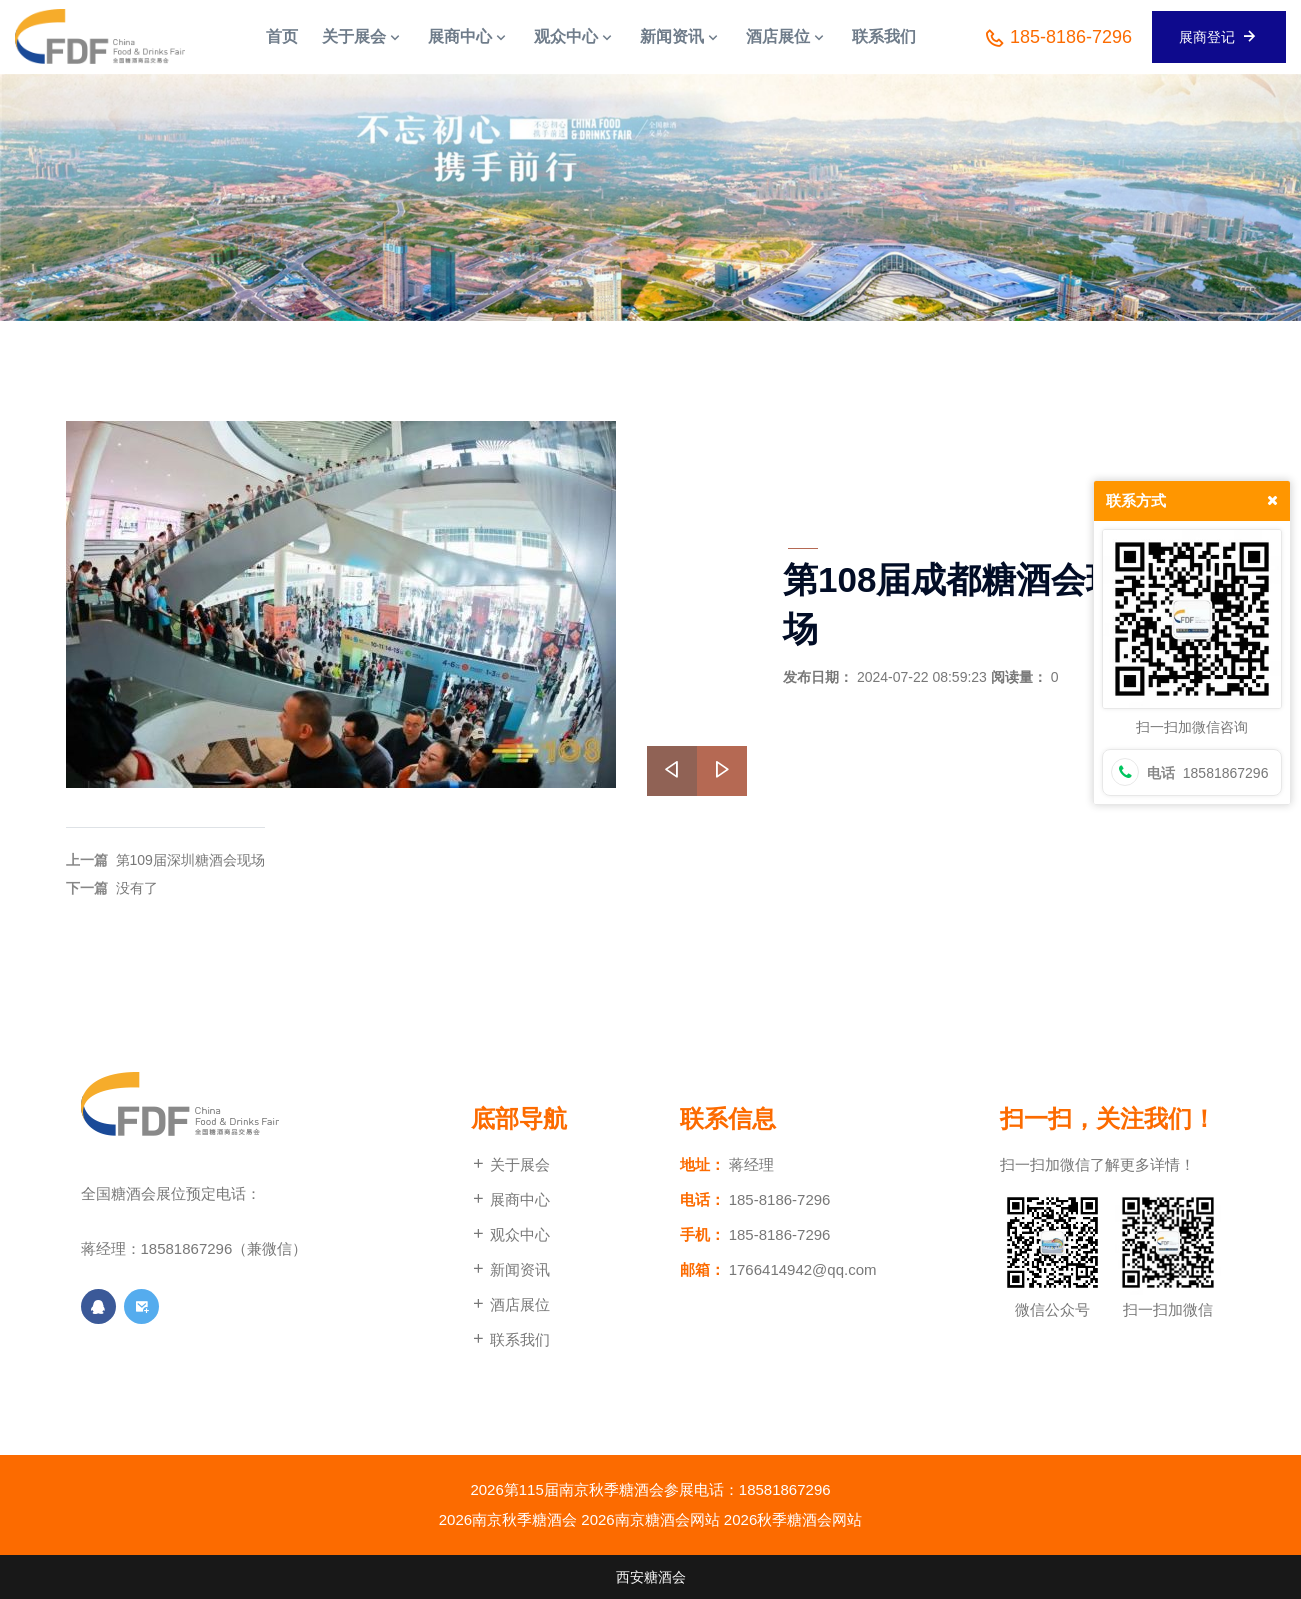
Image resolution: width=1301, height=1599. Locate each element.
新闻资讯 (510, 1269)
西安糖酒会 (651, 1577)
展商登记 (1219, 36)
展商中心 (510, 1199)
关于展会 (510, 1164)
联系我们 (510, 1339)
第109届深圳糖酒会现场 (190, 860)
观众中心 (510, 1234)
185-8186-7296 (1057, 38)
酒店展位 (510, 1304)
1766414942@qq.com (803, 1269)
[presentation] (672, 771)
